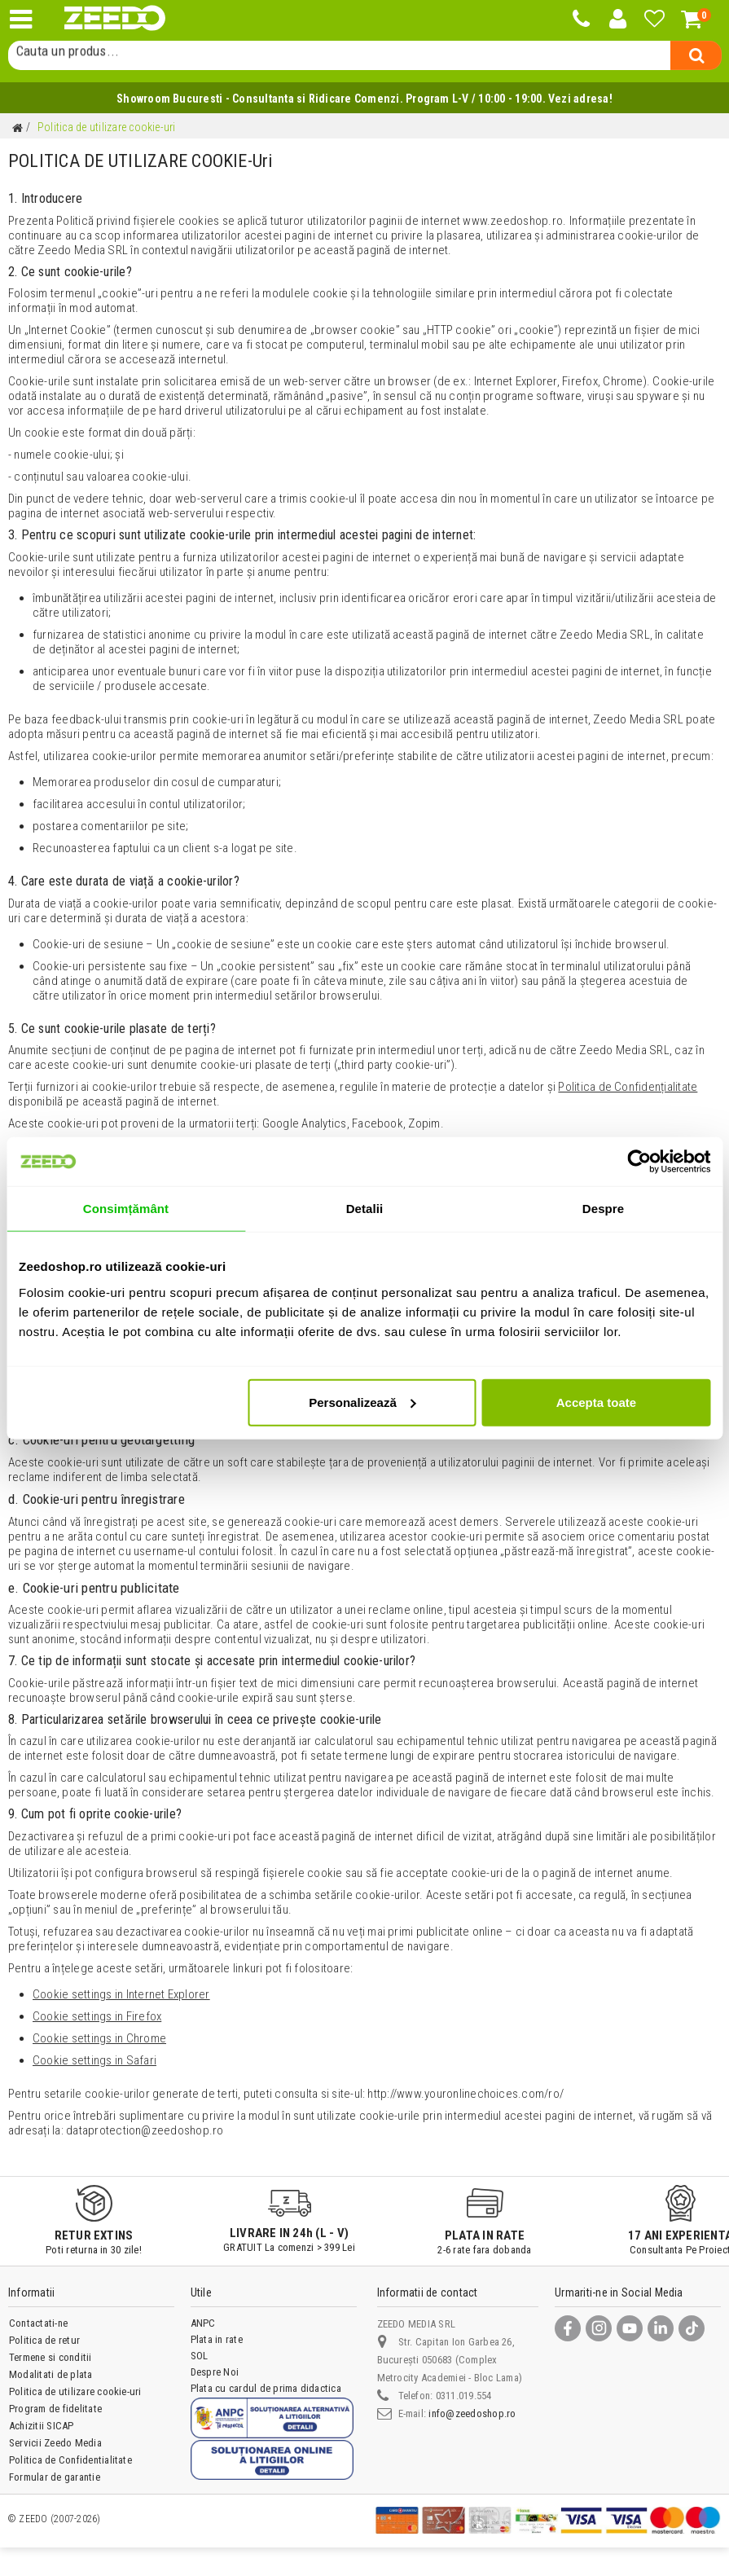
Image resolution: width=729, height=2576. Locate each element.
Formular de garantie (54, 2477)
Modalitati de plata (51, 2374)
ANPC (203, 2323)
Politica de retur (44, 2340)
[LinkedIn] (661, 2328)
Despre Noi (215, 2372)
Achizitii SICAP (41, 2426)
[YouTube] (630, 2328)
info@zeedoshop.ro (472, 2413)
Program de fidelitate (55, 2408)
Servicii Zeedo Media (55, 2443)
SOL (200, 2356)
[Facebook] (568, 2328)
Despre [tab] (603, 1208)
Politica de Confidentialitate (70, 2460)
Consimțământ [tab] (126, 1208)
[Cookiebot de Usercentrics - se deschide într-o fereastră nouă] (639, 1162)
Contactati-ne (38, 2323)
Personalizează (362, 1402)
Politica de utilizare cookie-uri (75, 2391)
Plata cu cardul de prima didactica (266, 2388)
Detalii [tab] (365, 1208)
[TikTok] (691, 2328)
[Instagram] (599, 2328)
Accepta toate (596, 1402)
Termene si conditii (50, 2357)
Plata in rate (217, 2339)
